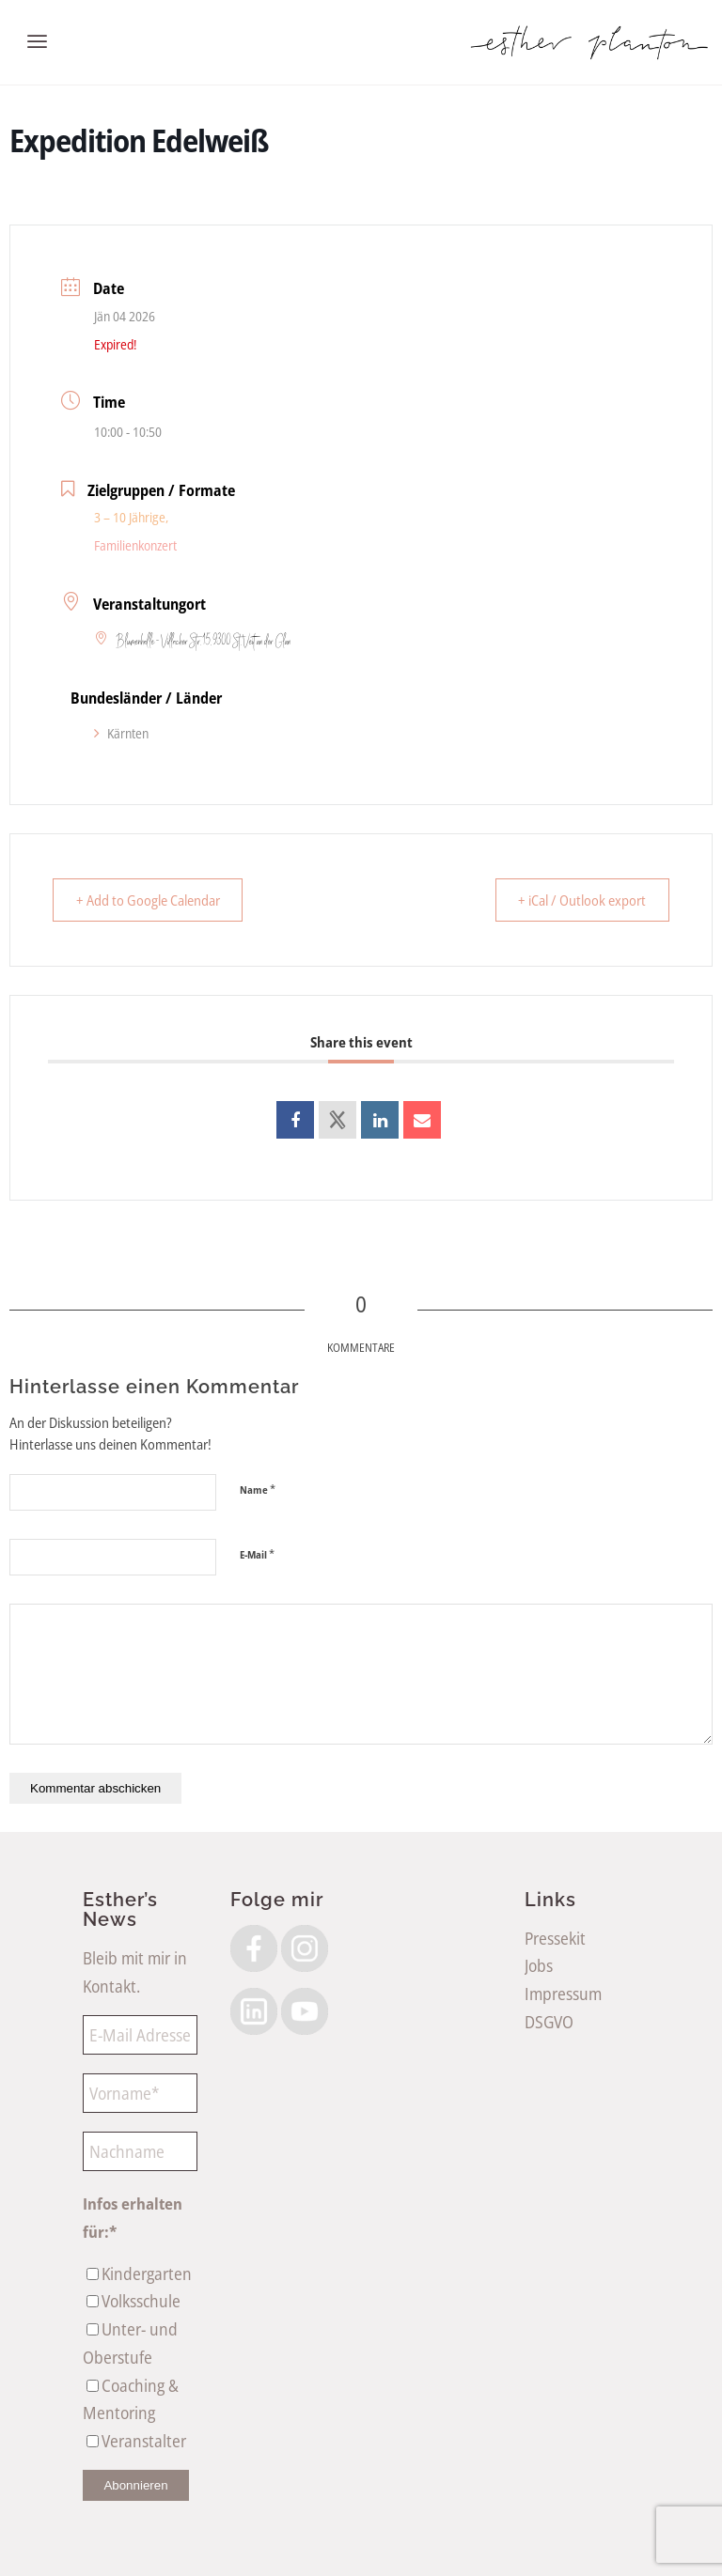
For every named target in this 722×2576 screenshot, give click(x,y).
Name (257, 1489)
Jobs (539, 1965)
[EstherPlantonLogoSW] (589, 42)
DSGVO (549, 2021)
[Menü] (37, 42)
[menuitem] (37, 42)
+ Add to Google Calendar (152, 900)
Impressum (563, 1993)
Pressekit (555, 1938)
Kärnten (121, 733)
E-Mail (257, 1553)
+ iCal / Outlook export (578, 900)
